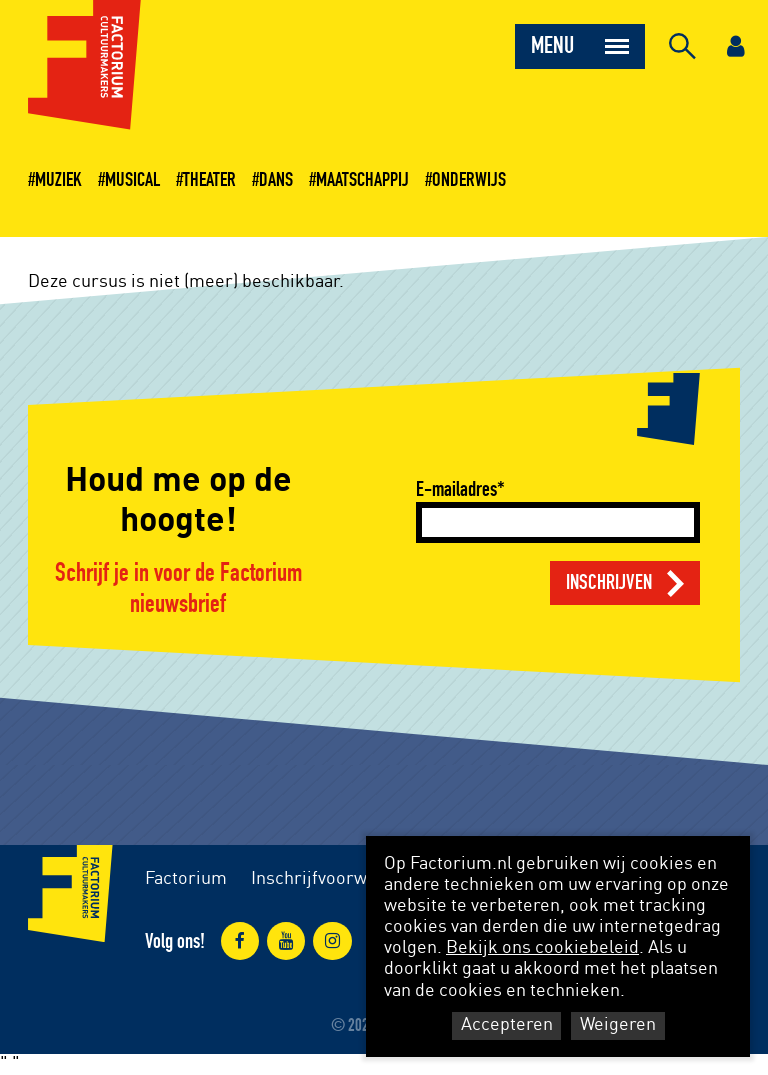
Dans (276, 180)
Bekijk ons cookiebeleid (542, 948)
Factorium (186, 879)
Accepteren (507, 1025)
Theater (209, 180)
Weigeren (618, 1025)
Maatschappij (362, 180)
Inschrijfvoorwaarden (336, 879)
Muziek (58, 180)
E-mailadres (456, 489)
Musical (132, 180)
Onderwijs (469, 180)
